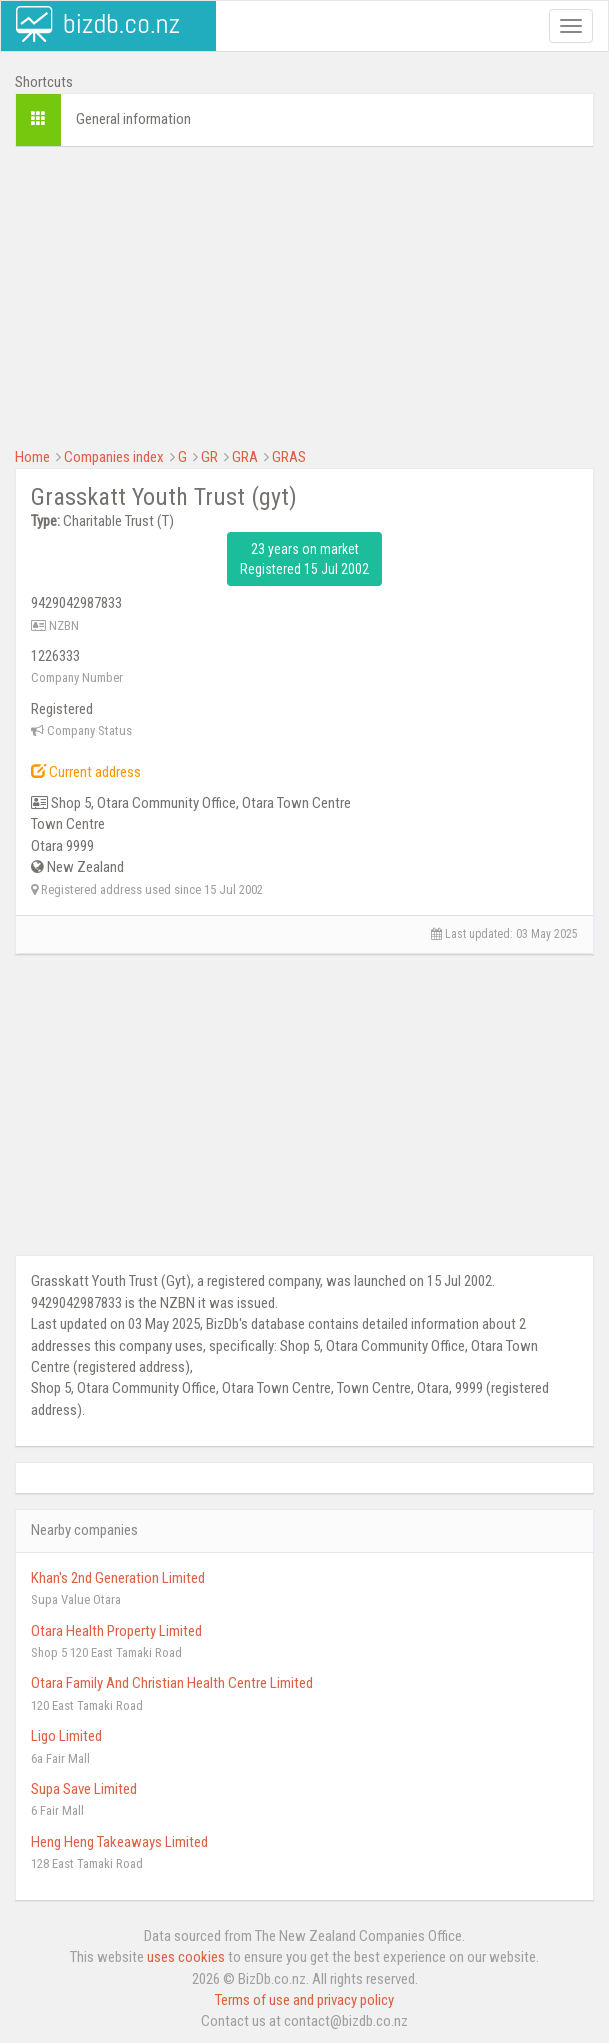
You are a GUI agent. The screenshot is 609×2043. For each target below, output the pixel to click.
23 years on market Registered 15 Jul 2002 (304, 559)
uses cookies (186, 1957)
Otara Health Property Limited (116, 1631)
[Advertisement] (304, 307)
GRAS (289, 457)
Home (32, 457)
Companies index (114, 457)
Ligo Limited (66, 1736)
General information (133, 119)
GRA (245, 457)
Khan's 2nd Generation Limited (118, 1578)
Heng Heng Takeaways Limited (119, 1842)
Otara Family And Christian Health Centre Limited (172, 1683)
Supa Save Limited (84, 1789)
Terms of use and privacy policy (304, 2000)
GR (209, 457)
